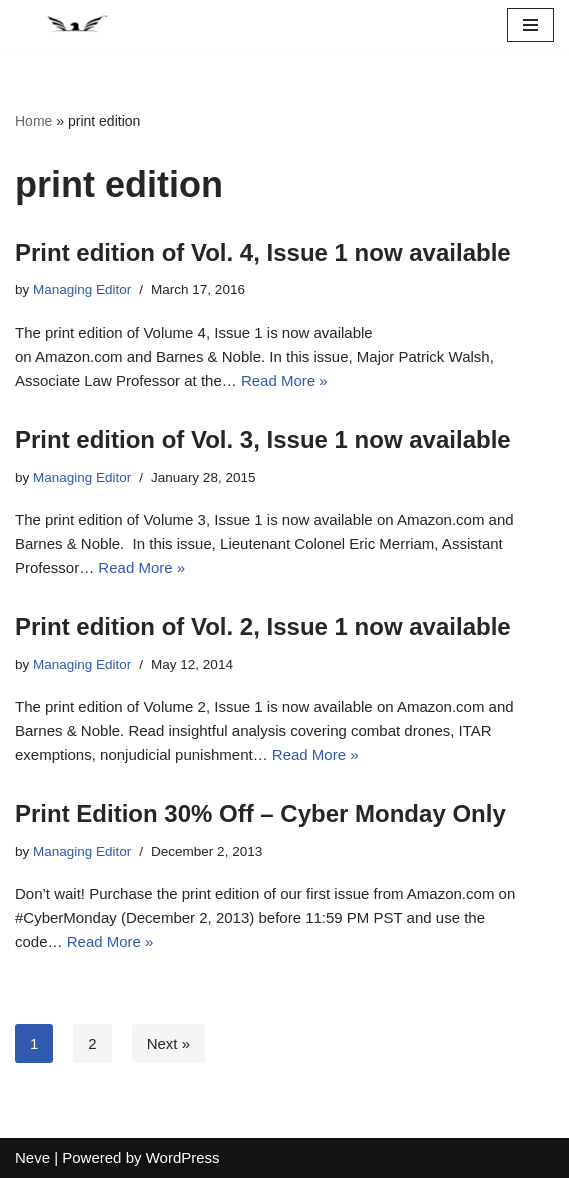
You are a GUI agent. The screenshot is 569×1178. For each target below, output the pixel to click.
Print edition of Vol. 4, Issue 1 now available (263, 252)
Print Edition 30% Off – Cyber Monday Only (260, 813)
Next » (168, 1043)
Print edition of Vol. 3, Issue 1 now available (263, 439)
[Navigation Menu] (530, 25)
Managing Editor (82, 289)
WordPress (183, 1157)
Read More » (284, 380)
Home (33, 121)
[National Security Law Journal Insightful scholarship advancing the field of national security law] (75, 25)
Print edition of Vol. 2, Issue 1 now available (263, 626)
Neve (32, 1157)
